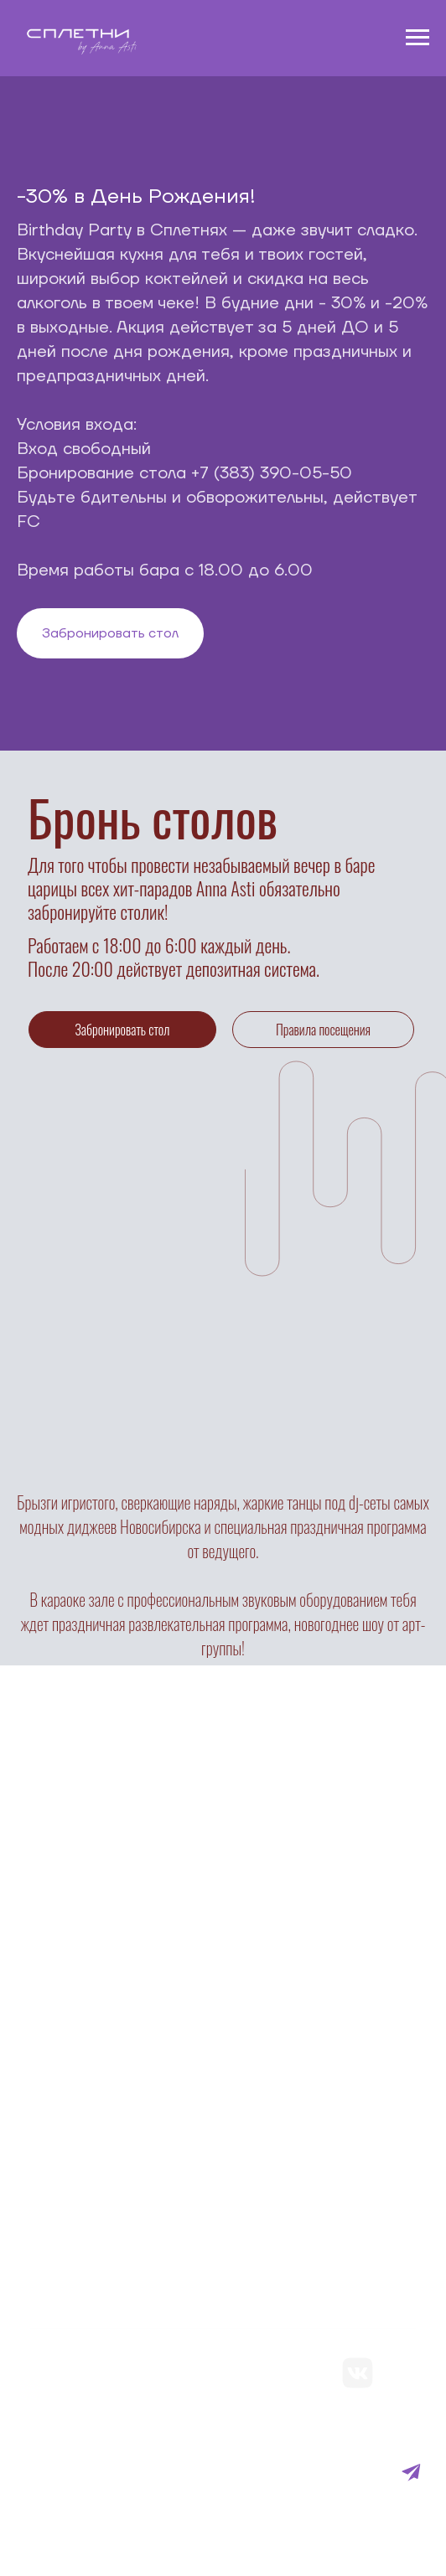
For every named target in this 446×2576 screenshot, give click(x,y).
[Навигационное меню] (417, 37)
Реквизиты (69, 2522)
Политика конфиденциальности (146, 2431)
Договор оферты (63, 2501)
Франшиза (68, 2461)
